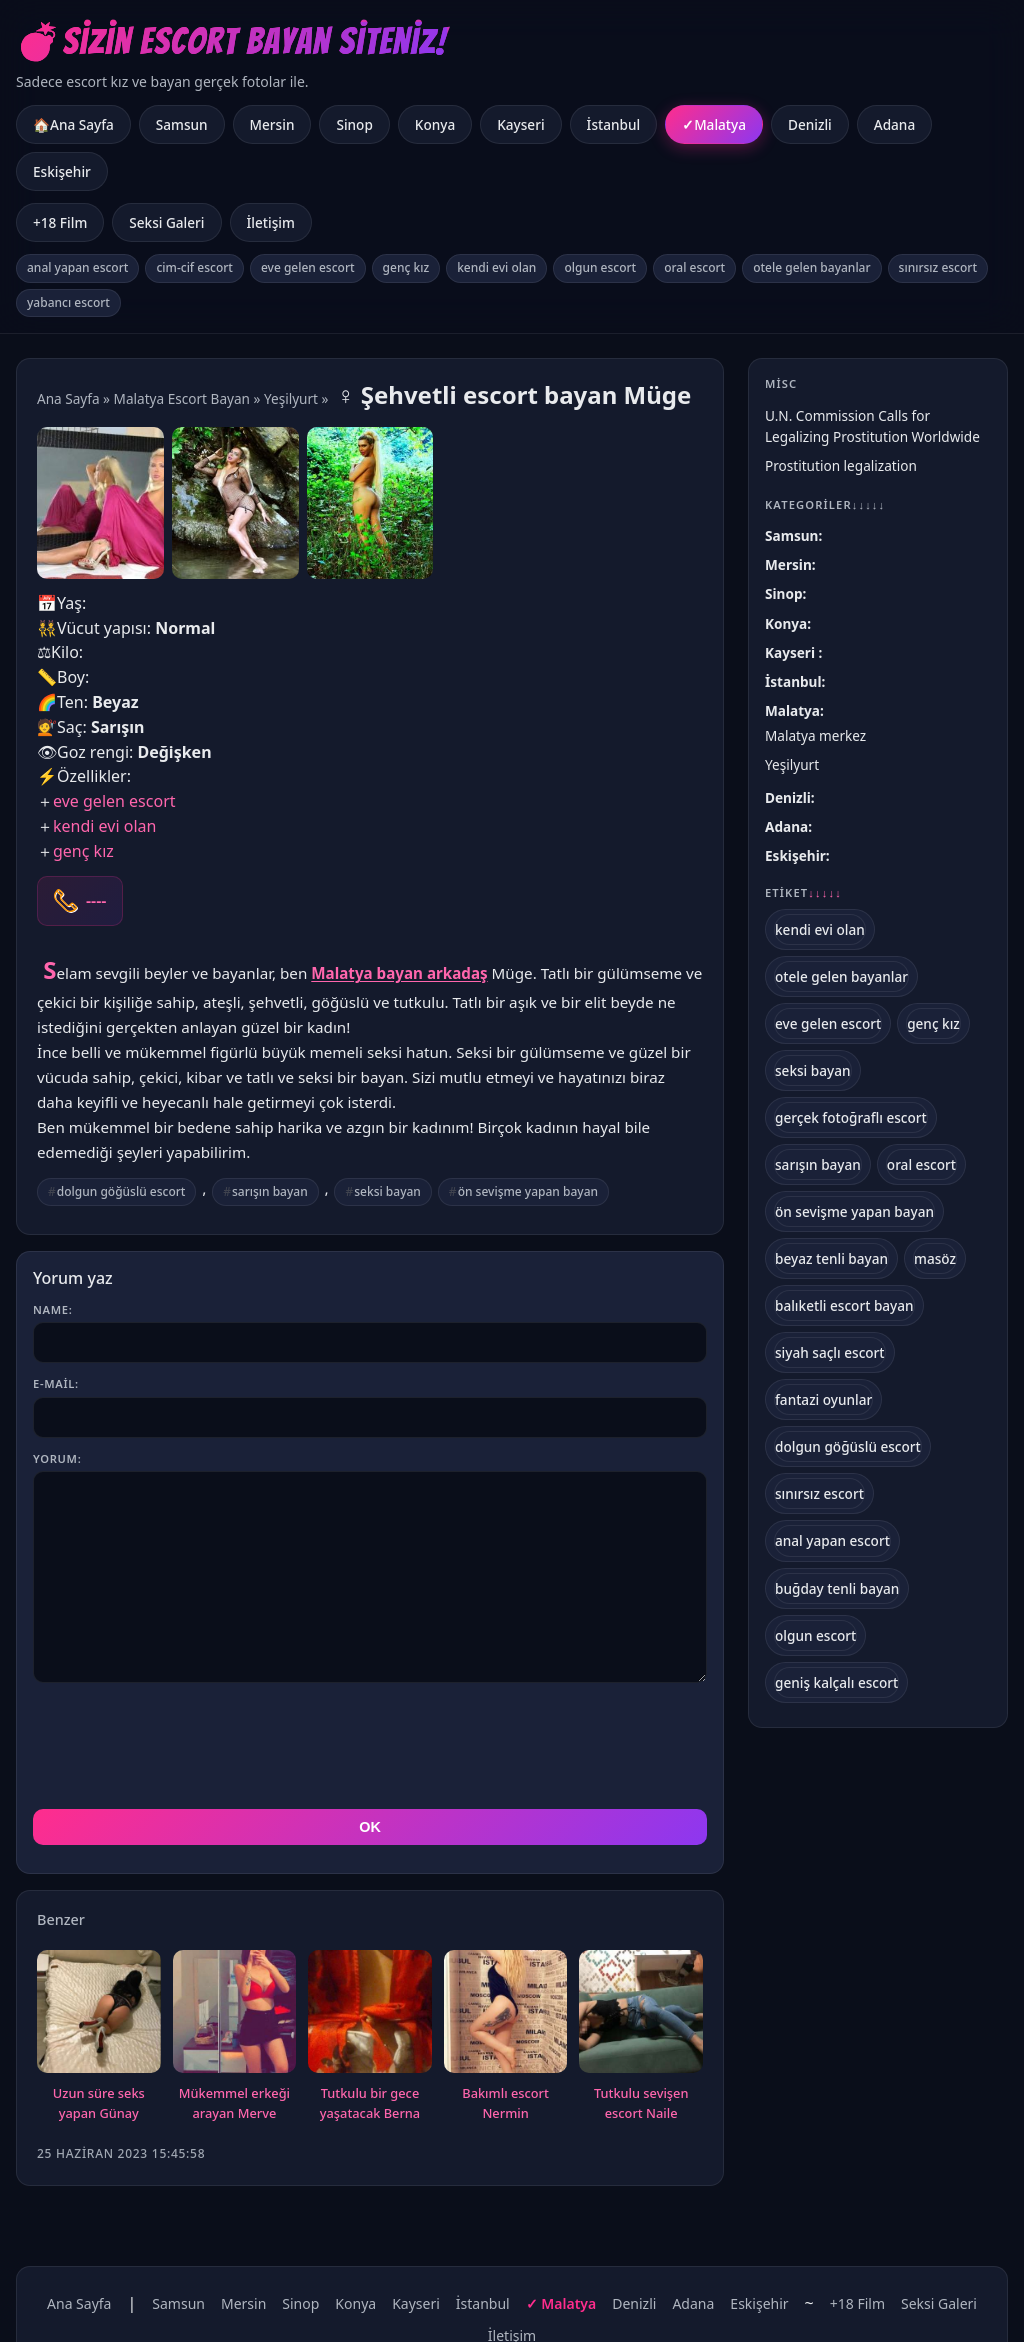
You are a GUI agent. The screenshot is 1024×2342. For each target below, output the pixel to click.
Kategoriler (825, 504)
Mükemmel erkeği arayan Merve (234, 2103)
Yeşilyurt (291, 398)
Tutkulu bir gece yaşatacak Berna (370, 2103)
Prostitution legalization (841, 465)
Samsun (182, 124)
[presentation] (185, 1746)
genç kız (406, 267)
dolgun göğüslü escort (121, 1191)
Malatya (720, 124)
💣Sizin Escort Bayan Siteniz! (231, 41)
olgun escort (600, 267)
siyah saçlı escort (830, 1352)
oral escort (694, 267)
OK (370, 1827)
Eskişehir (62, 171)
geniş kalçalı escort (836, 1682)
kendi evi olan (496, 267)
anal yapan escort (77, 267)
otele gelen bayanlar (811, 267)
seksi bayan (387, 1191)
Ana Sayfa (68, 398)
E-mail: (56, 1383)
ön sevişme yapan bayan (528, 1191)
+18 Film (60, 222)
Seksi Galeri (166, 222)
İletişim (271, 222)
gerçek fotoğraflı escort (851, 1117)
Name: (52, 1309)
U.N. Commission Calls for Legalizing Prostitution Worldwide (872, 426)
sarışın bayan (270, 1191)
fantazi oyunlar (823, 1399)
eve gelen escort (308, 267)
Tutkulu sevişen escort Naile (641, 2103)
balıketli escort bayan (844, 1305)
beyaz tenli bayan (831, 1258)
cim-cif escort (194, 267)
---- (96, 901)
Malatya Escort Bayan (182, 398)
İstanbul (614, 124)
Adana (894, 124)
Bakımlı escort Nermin (505, 2103)
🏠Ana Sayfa (73, 124)
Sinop (354, 124)
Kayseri (520, 124)
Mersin (272, 124)
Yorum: (57, 1458)
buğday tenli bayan (837, 1588)
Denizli (810, 124)
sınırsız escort (938, 267)
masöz (935, 1258)
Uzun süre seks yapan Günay (99, 2103)
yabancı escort (68, 302)
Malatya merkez (815, 735)
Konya (435, 124)
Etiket (803, 893)
